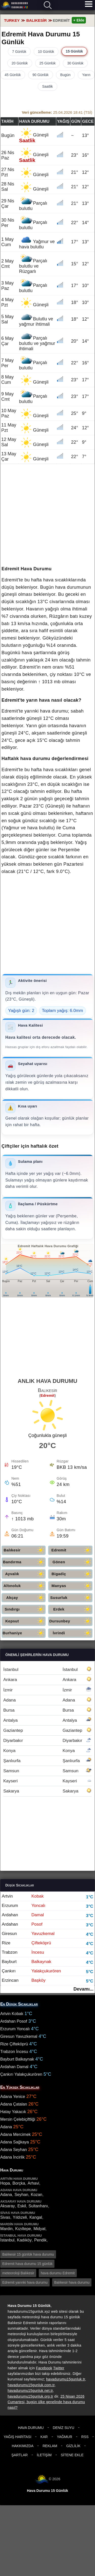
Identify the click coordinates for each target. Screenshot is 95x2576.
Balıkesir (25, 1550)
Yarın (86, 75)
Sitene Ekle (72, 2455)
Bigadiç (72, 1574)
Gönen (72, 1562)
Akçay (26, 1597)
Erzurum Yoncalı (15, 2029)
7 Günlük (19, 52)
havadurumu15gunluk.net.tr (30, 2391)
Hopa (5, 2183)
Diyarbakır (47, 1740)
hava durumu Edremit (58, 2273)
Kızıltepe (23, 2229)
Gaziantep (47, 1730)
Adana (47, 1700)
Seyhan (21, 2194)
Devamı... (83, 1989)
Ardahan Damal (14, 2067)
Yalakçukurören (46, 1971)
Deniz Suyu (63, 2428)
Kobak (37, 1896)
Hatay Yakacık (13, 2112)
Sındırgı (25, 1609)
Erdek (72, 1609)
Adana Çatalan (13, 2104)
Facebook (44, 2368)
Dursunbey (70, 1621)
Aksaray (7, 2206)
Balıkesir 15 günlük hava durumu (28, 2254)
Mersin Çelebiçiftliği (17, 2119)
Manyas (71, 1586)
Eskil (21, 2206)
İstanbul (47, 1669)
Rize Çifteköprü (14, 2044)
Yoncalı (38, 1905)
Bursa (47, 1710)
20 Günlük (20, 63)
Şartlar (19, 2455)
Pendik (40, 2240)
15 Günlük (74, 51)
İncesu (37, 1952)
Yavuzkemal (42, 1933)
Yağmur (64, 2437)
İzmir (47, 1690)
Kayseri (47, 1781)
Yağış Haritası (17, 2437)
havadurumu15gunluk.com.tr (31, 2385)
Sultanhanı (38, 2206)
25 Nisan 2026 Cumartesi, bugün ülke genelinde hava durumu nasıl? (46, 2402)
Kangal (35, 2217)
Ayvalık (25, 1574)
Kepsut (25, 1621)
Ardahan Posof (13, 2021)
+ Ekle (78, 20)
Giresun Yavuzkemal (18, 2036)
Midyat (39, 2229)
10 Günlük (46, 52)
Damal (37, 1914)
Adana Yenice (12, 2096)
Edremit (71, 1550)
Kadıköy (24, 2240)
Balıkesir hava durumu (71, 2282)
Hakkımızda (22, 2446)
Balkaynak (41, 1961)
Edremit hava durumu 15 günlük (27, 2264)
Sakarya (47, 1791)
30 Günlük (75, 63)
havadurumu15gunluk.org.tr (30, 2396)
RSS (85, 2437)
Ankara (47, 1680)
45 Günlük (13, 75)
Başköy (38, 1980)
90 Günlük (40, 75)
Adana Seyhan (13, 2149)
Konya (47, 1751)
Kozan (36, 2194)
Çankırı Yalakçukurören (21, 2074)
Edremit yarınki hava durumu (25, 2282)
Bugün (65, 75)
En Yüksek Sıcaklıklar (19, 2087)
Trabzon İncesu (14, 2051)
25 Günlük (48, 63)
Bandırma (24, 1562)
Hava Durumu (31, 2428)
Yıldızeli (20, 2217)
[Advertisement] (47, 515)
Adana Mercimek (15, 2134)
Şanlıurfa (47, 1761)
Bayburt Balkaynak (17, 2059)
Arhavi (33, 2183)
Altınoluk (25, 1586)
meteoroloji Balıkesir (18, 2273)
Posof (36, 1924)
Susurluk (71, 1597)
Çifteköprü (41, 1943)
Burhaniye (24, 1633)
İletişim (44, 2455)
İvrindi (72, 1633)
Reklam (50, 2446)
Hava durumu (14, 5)
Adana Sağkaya (14, 2142)
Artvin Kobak (11, 2014)
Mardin (6, 2229)
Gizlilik (73, 2446)
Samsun (47, 1771)
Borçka (18, 2183)
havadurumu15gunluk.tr (65, 2379)
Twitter (58, 2368)
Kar (44, 2437)
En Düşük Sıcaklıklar (19, 2004)
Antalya (47, 1720)
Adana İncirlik (12, 2157)
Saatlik (47, 86)
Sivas (5, 2217)
